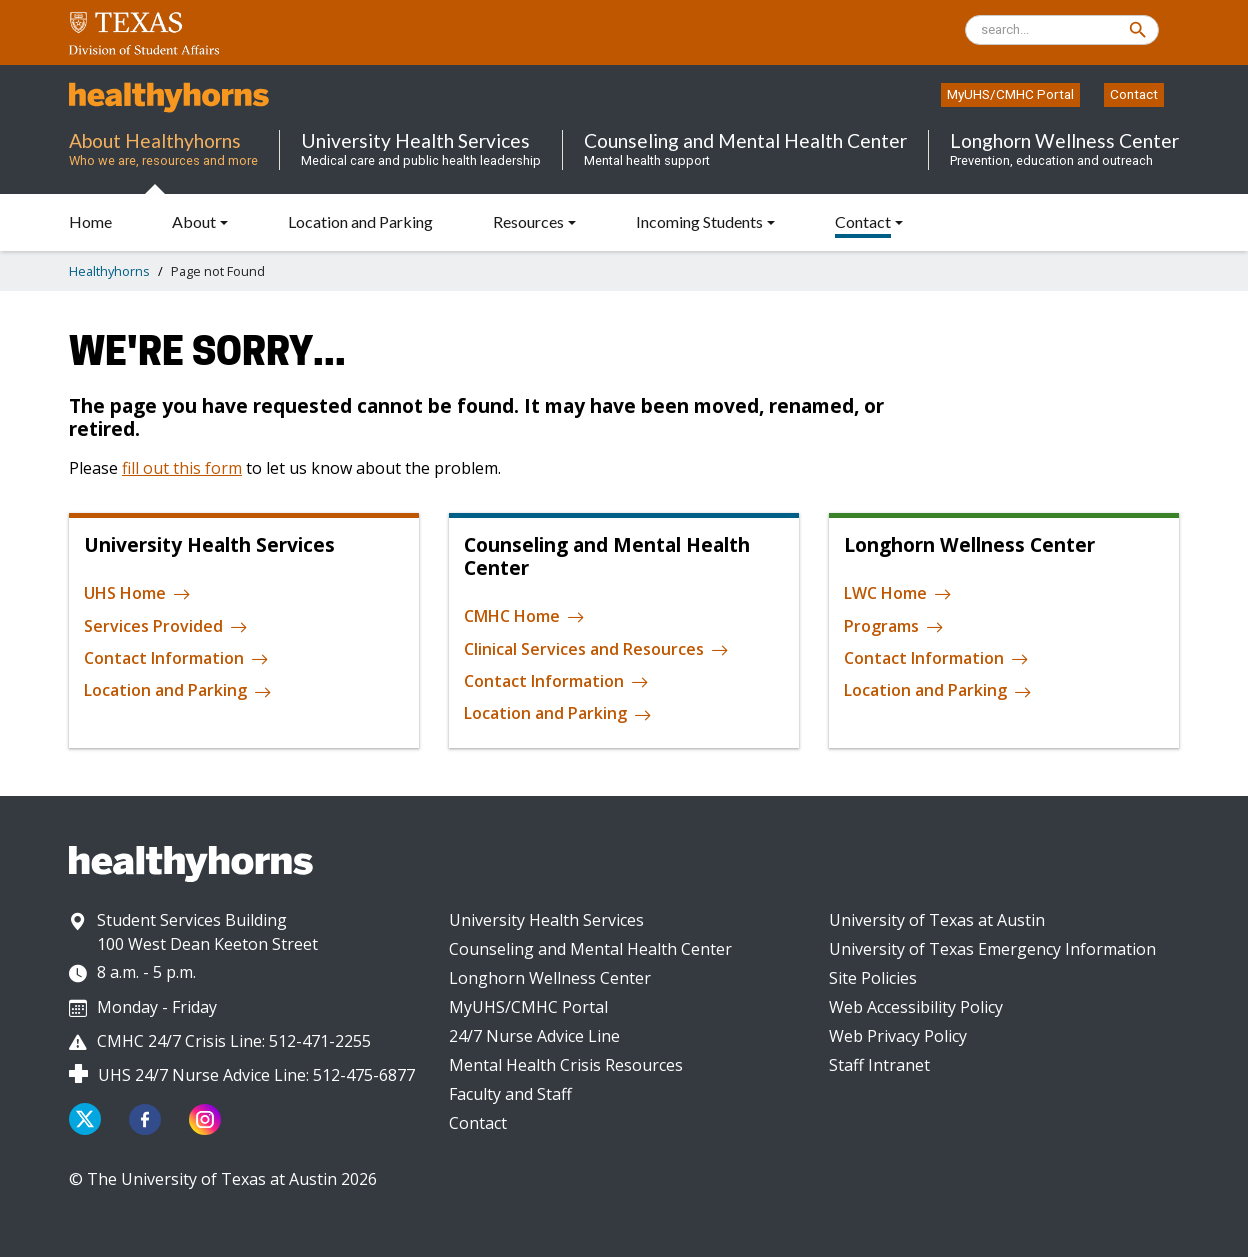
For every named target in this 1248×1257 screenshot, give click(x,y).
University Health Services (546, 920)
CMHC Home (524, 617)
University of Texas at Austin (937, 920)
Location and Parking (178, 691)
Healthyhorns (109, 271)
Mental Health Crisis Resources (566, 1065)
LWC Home (898, 594)
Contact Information (176, 659)
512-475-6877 (364, 1075)
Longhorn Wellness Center (550, 978)
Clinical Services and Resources (596, 650)
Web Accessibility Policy (916, 1007)
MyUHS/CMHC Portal (1010, 94)
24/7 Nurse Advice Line (534, 1036)
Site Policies (873, 978)
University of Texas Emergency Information (992, 949)
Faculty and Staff (510, 1094)
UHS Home (137, 594)
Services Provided (166, 627)
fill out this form (182, 468)
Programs (894, 627)
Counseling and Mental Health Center (590, 949)
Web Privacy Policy (898, 1036)
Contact (1134, 94)
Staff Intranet (879, 1065)
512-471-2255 (320, 1041)
